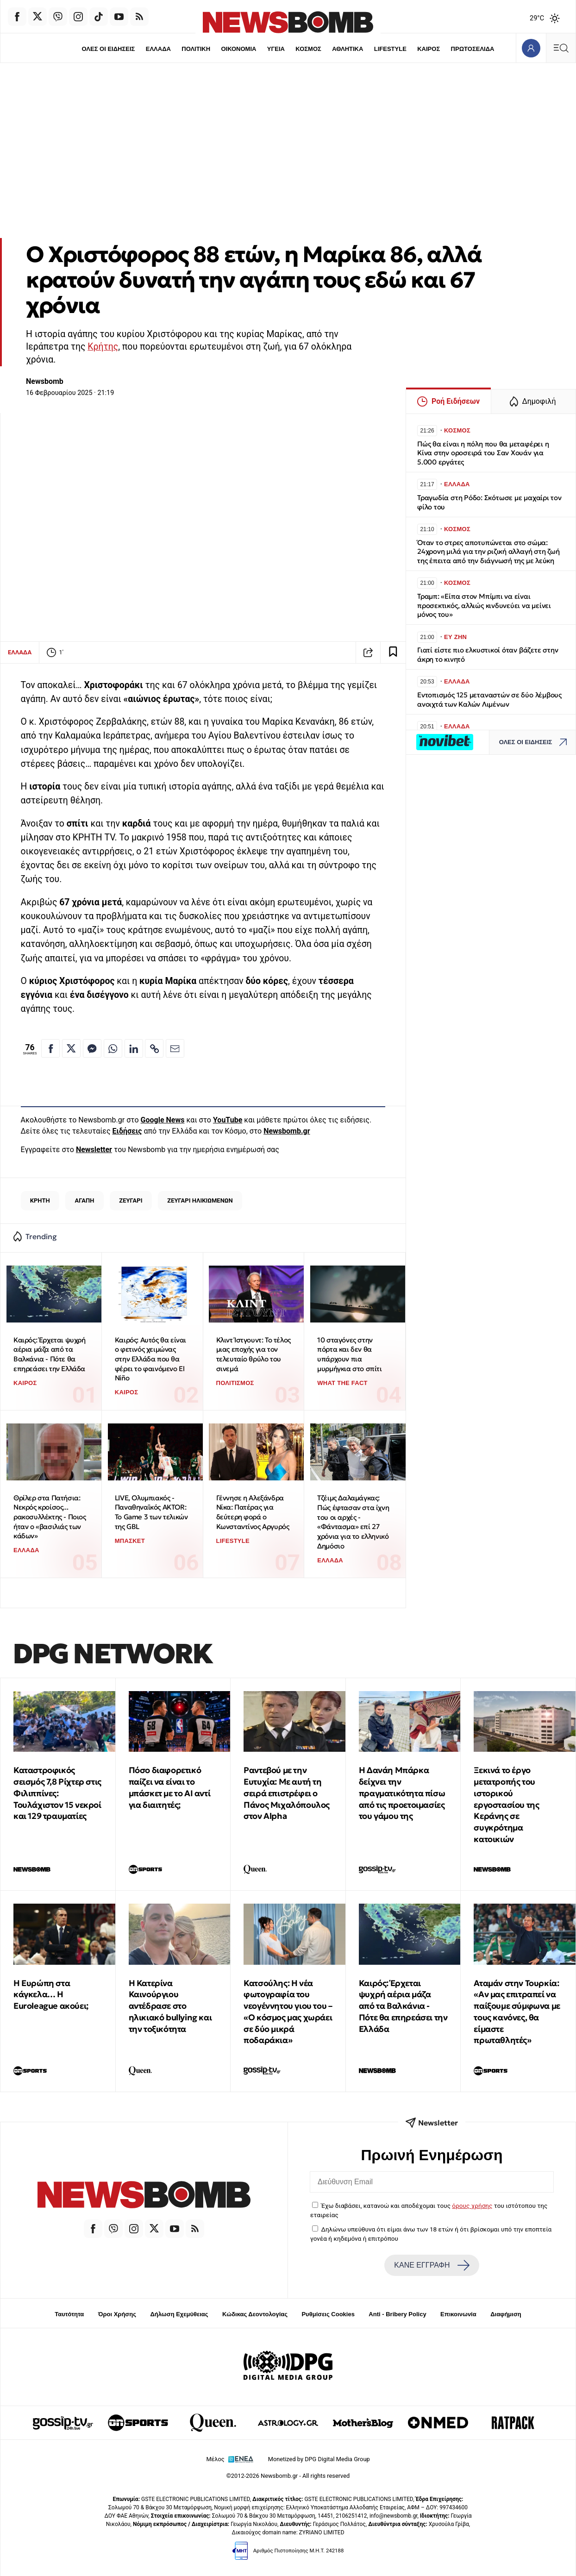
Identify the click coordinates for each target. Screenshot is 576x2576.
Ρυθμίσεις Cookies (327, 2314)
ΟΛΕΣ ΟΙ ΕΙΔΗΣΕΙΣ (108, 48)
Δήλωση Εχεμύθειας (179, 2314)
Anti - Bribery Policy (397, 2314)
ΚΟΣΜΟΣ (308, 48)
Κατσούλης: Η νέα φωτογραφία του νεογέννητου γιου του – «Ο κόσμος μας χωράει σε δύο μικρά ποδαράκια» (288, 2012)
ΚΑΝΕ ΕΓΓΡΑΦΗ (431, 2265)
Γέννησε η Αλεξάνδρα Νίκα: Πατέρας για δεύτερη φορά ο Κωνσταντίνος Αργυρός (252, 1512)
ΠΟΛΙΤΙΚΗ (196, 48)
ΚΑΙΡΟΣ (428, 48)
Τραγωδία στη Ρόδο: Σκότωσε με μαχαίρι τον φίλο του (489, 502)
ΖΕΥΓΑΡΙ (130, 1200)
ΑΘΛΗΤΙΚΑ (347, 48)
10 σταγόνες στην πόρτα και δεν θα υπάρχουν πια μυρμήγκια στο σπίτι (349, 1354)
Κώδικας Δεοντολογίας (255, 2314)
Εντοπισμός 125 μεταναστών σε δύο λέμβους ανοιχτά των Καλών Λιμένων (489, 699)
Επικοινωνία (458, 2314)
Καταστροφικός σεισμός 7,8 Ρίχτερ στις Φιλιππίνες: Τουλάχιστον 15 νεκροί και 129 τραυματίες (57, 1793)
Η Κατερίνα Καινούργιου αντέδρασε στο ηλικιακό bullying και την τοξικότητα (170, 2006)
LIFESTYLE (390, 48)
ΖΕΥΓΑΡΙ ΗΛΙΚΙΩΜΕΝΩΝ (199, 1200)
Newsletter (94, 1149)
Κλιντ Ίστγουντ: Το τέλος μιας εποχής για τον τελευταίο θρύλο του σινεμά (253, 1354)
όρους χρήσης (472, 2205)
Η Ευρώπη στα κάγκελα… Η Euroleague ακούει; (50, 1995)
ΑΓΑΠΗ (84, 1200)
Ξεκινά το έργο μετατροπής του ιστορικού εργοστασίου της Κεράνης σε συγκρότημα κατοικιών (506, 1804)
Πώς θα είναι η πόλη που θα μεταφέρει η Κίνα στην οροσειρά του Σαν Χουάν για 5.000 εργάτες (483, 453)
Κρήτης (103, 346)
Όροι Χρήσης (117, 2314)
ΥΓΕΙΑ (276, 48)
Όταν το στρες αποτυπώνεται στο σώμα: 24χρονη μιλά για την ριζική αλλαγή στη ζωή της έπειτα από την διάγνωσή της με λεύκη (488, 551)
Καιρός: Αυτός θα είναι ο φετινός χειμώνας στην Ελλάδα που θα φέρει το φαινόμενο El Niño (150, 1359)
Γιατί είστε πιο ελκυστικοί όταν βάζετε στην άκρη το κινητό (487, 655)
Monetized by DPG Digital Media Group (319, 2459)
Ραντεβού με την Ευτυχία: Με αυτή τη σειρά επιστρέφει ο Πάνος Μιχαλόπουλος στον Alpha (287, 1793)
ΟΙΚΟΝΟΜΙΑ (238, 48)
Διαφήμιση (505, 2314)
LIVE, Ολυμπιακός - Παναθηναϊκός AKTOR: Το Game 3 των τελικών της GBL (151, 1512)
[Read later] (393, 652)
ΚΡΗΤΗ (40, 1200)
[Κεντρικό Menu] (561, 48)
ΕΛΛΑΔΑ (158, 48)
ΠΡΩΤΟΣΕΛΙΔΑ (473, 48)
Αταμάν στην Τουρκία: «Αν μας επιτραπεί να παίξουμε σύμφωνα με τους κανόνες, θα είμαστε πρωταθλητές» (517, 2012)
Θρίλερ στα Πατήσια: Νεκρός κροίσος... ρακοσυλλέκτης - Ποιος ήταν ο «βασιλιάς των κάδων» (49, 1517)
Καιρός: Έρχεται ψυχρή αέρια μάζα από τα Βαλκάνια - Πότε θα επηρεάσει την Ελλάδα (49, 1354)
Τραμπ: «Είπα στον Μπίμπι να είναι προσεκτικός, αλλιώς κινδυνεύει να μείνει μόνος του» (484, 605)
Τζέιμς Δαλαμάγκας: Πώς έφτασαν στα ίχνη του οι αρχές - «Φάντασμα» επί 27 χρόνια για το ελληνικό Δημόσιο (353, 1521)
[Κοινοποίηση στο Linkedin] (134, 1048)
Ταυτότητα (69, 2314)
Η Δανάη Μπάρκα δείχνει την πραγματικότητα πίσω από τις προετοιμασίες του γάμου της (402, 1793)
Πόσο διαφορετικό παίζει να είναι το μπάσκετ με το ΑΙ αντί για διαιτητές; (170, 1787)
